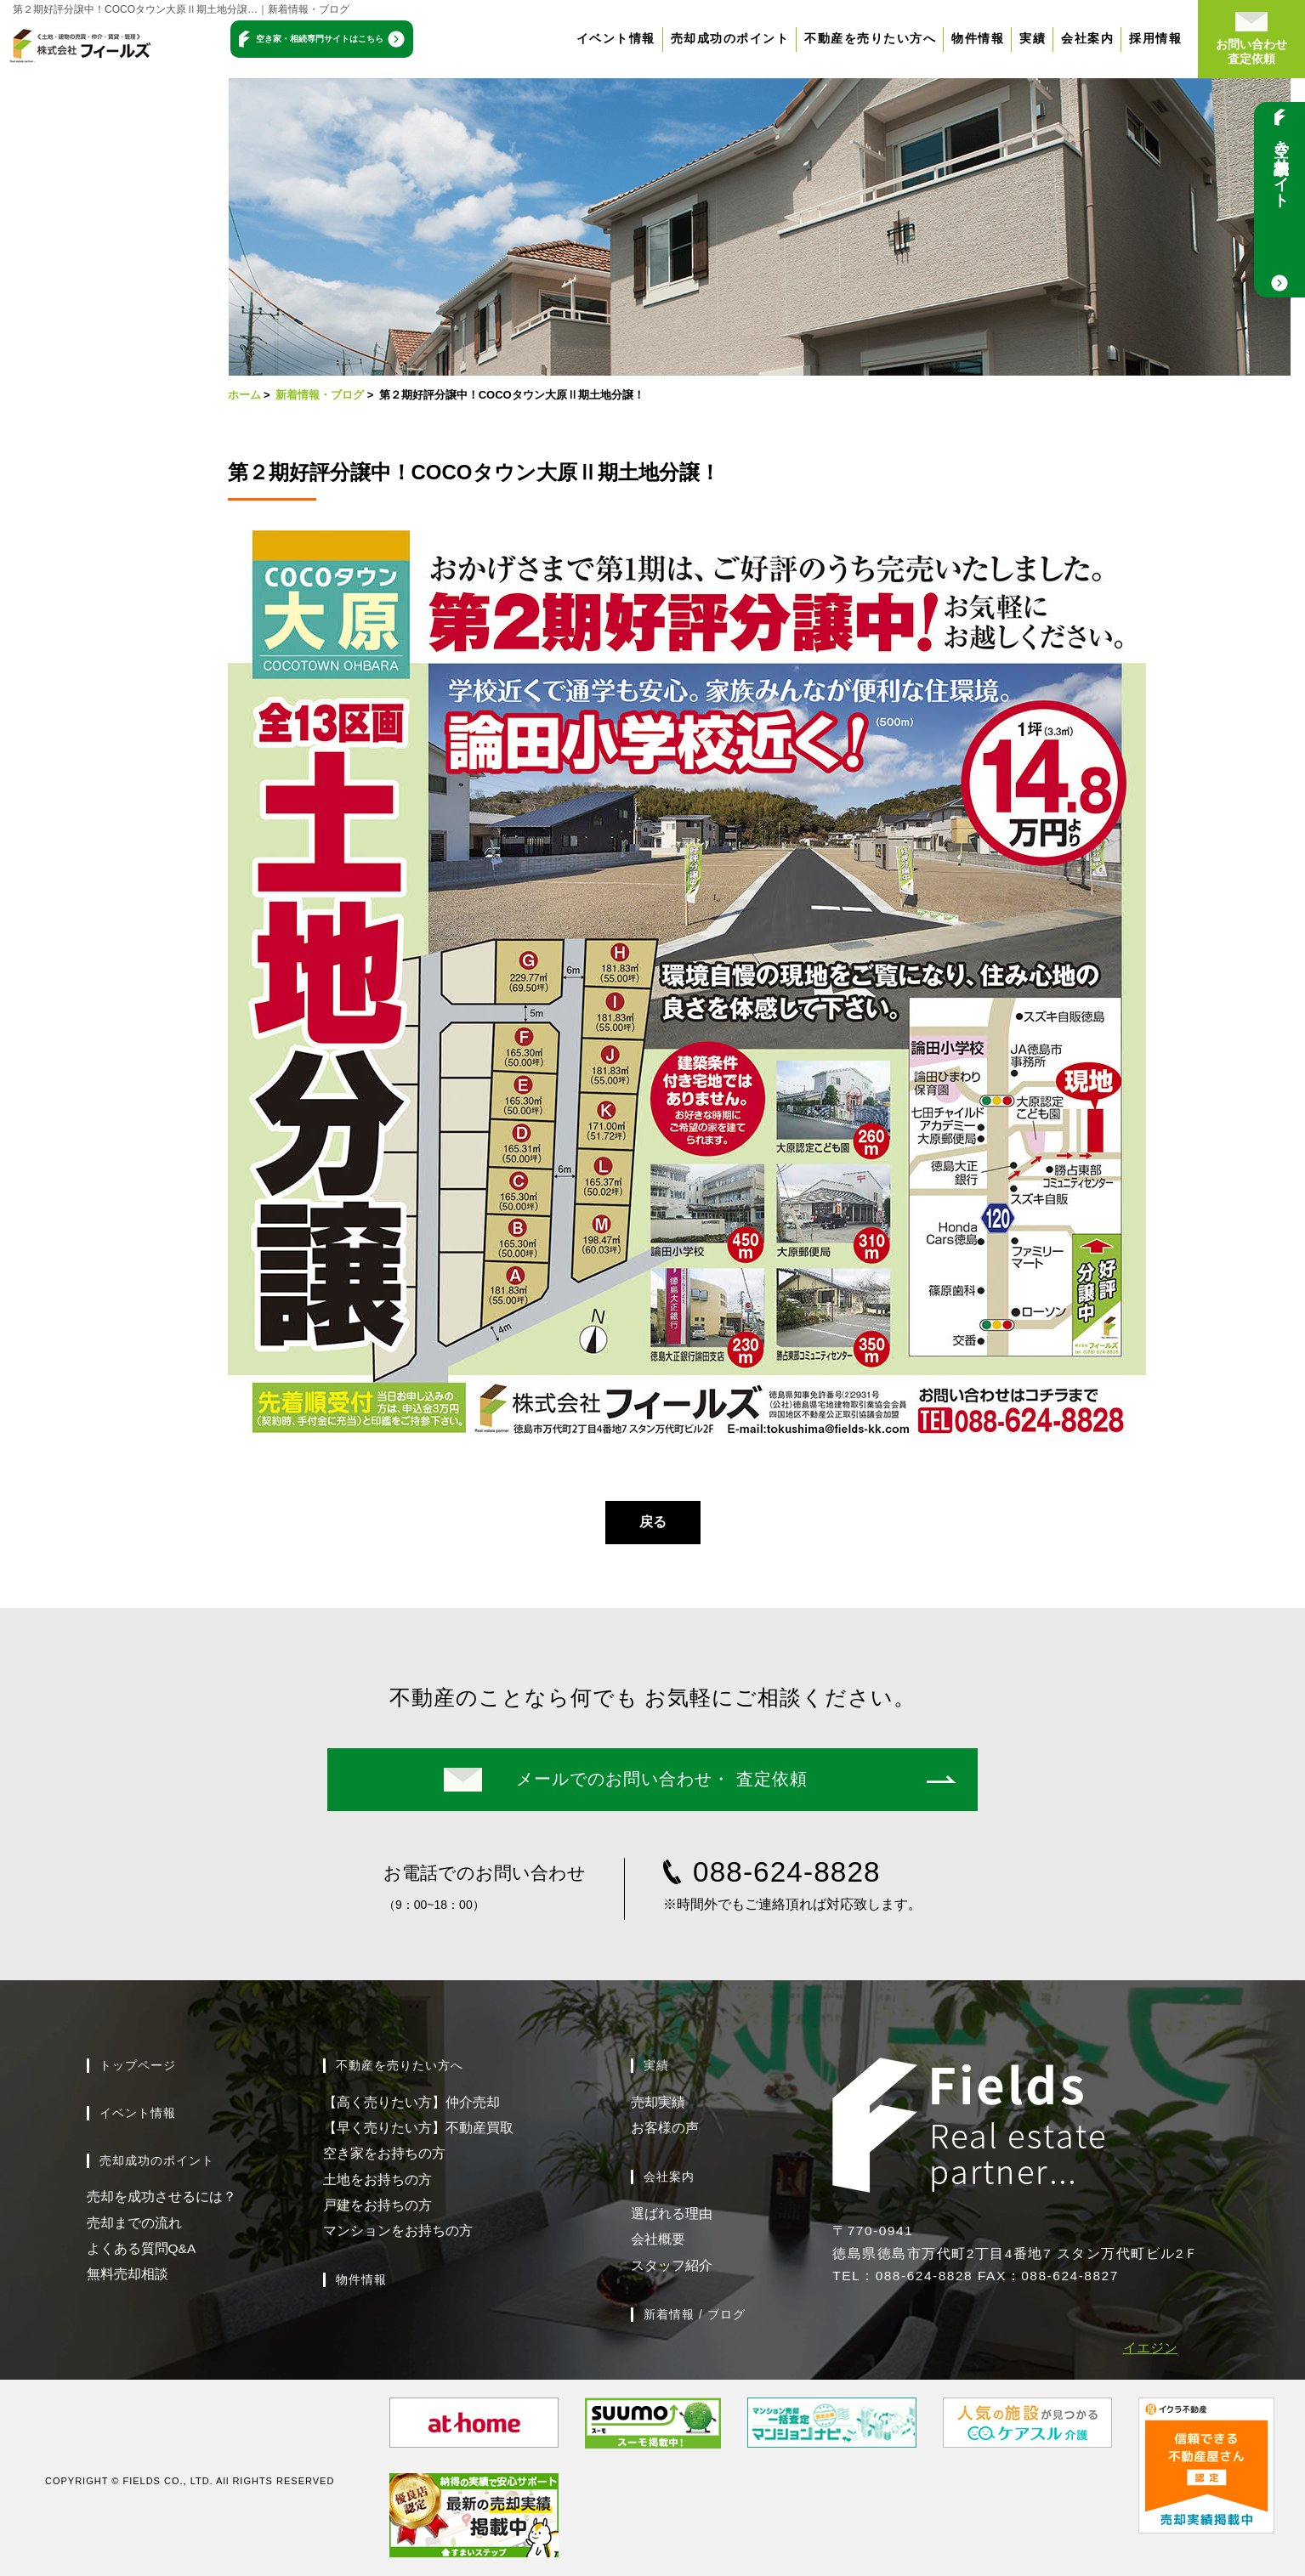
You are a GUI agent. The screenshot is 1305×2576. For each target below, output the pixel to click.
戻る (653, 1521)
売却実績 (658, 2102)
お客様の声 (665, 2127)
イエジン (1150, 2348)
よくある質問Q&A (141, 2248)
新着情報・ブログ (319, 394)
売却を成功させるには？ (161, 2196)
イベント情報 (622, 38)
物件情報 (985, 38)
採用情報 (1163, 38)
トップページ (137, 2065)
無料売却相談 (127, 2274)
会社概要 (658, 2239)
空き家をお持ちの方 (384, 2153)
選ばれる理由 (671, 2213)
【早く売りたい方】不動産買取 (418, 2127)
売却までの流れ (134, 2223)
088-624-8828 (787, 1872)
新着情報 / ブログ (695, 2314)
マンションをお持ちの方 (398, 2230)
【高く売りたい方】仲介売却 (411, 2102)
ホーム (244, 394)
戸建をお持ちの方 (377, 2205)
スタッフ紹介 (671, 2265)
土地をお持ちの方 (377, 2179)
